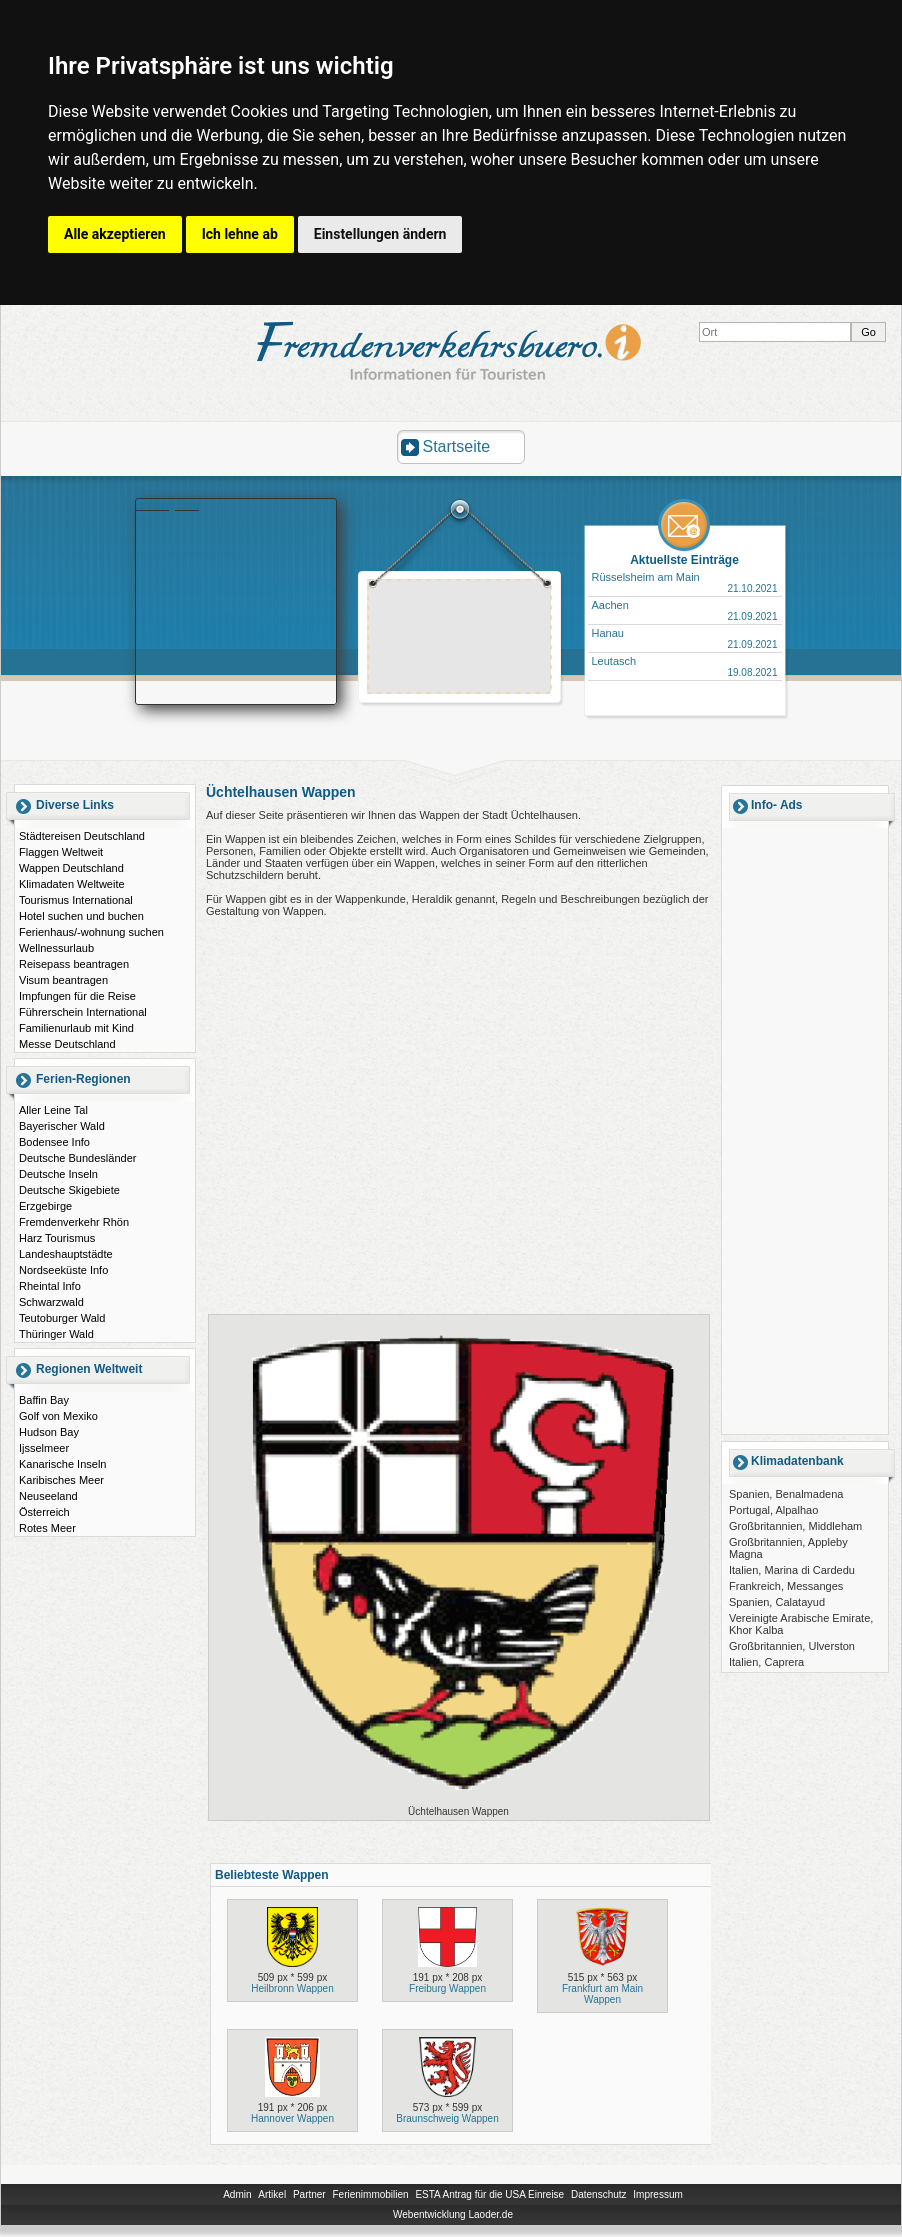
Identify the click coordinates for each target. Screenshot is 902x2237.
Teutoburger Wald (62, 1318)
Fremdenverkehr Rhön (74, 1222)
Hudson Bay (49, 1432)
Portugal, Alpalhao (773, 1510)
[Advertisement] (460, 639)
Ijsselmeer (44, 1448)
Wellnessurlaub (56, 948)
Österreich (44, 1512)
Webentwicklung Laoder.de (453, 2214)
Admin (237, 2194)
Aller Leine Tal (53, 1110)
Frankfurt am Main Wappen (602, 1994)
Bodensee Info (54, 1142)
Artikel (272, 2194)
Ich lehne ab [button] (240, 234)
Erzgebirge (45, 1206)
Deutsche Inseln (58, 1174)
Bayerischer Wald (62, 1126)
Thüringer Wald (56, 1334)
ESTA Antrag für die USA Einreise (489, 2194)
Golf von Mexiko (58, 1416)
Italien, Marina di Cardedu (792, 1570)
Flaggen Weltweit (61, 852)
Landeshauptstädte (66, 1254)
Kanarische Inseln (62, 1464)
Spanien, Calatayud (777, 1602)
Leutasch (614, 661)
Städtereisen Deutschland (82, 836)
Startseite (457, 446)
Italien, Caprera (766, 1662)
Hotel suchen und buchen (81, 916)
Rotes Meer (47, 1528)
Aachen (610, 605)
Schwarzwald (51, 1302)
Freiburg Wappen (447, 1988)
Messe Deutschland (67, 1044)
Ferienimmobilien (370, 2194)
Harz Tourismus (57, 1238)
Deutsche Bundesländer (77, 1158)
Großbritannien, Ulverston (792, 1646)
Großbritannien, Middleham (795, 1526)
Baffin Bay (44, 1400)
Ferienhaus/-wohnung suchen (91, 932)
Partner (309, 2194)
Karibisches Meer (61, 1480)
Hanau (608, 633)
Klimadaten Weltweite (72, 884)
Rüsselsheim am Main (646, 577)
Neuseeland (48, 1496)
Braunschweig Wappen (447, 2118)
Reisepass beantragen (74, 964)
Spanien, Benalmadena (786, 1494)
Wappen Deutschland (71, 868)
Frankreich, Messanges (786, 1586)
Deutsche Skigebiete (69, 1190)
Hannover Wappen (292, 2118)
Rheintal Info (50, 1286)
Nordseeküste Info (63, 1270)
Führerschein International (83, 1012)
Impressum (657, 2194)
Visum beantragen (63, 980)
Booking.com (168, 505)
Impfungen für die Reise (77, 996)
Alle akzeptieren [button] (115, 234)
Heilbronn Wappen (292, 1988)
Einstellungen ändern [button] (380, 234)
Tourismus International (76, 900)
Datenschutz (599, 2194)
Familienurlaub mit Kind (76, 1028)
